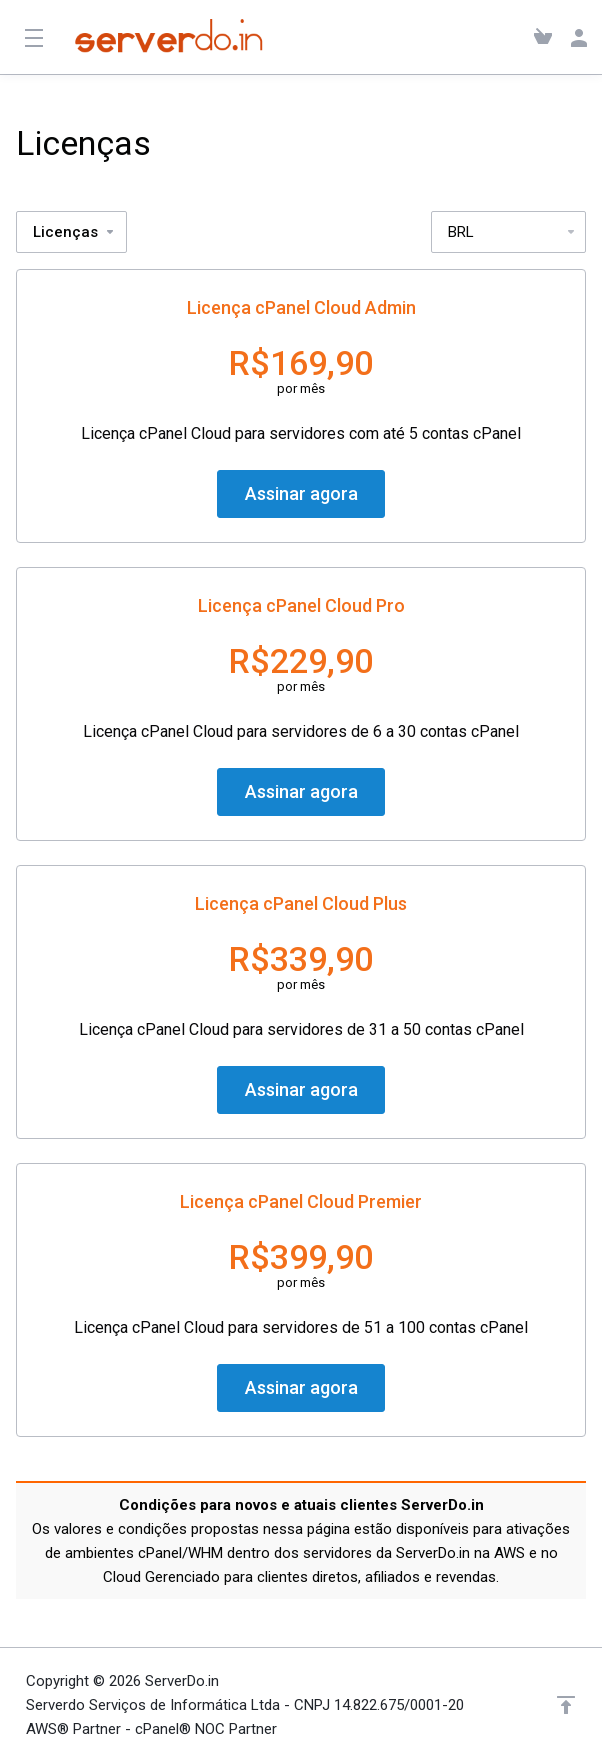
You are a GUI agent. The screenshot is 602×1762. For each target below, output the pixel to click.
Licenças (74, 232)
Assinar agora (301, 493)
